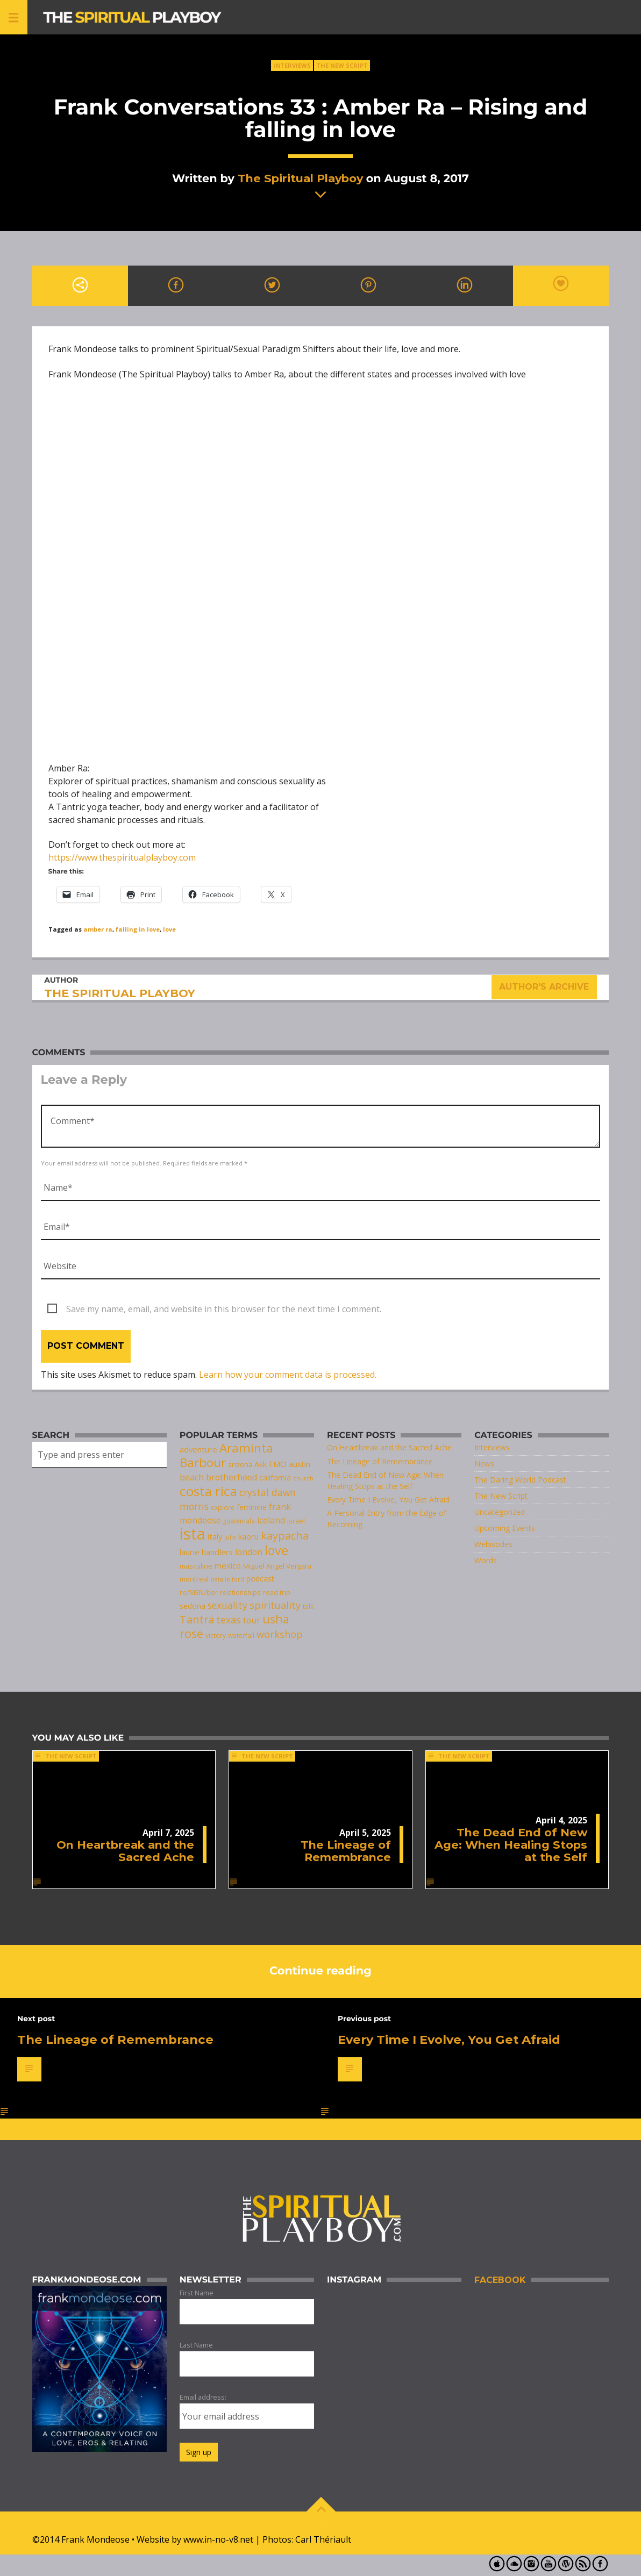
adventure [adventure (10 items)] (198, 1449)
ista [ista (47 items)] (192, 1533)
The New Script (342, 65)
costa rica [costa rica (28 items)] (208, 1491)
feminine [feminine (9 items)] (252, 1507)
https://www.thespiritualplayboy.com (122, 857)
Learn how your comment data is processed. (287, 1374)
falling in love (138, 929)
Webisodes (493, 1544)
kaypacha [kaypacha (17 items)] (285, 1535)
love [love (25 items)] (276, 1550)
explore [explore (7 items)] (222, 1507)
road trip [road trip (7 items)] (276, 1592)
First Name (196, 2293)
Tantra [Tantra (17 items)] (197, 1619)
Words (485, 1560)
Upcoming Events (504, 1528)
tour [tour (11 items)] (251, 1620)
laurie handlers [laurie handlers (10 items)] (206, 1552)
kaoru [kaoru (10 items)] (248, 1536)
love (169, 929)
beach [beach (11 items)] (192, 1477)
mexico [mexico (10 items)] (228, 1565)
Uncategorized (499, 1512)
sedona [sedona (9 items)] (192, 1606)
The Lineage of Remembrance (380, 1461)
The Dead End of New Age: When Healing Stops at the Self (511, 1845)
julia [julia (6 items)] (230, 1537)
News (484, 1463)
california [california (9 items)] (275, 1477)
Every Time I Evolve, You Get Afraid (388, 1499)
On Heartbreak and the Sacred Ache (389, 1447)
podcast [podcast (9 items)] (260, 1578)
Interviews (292, 65)
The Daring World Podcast (520, 1480)
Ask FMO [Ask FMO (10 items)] (270, 1463)
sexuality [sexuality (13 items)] (227, 1605)
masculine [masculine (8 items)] (196, 1566)
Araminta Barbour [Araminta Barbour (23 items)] (226, 1455)
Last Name (196, 2345)
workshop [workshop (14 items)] (280, 1634)
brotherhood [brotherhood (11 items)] (231, 1477)
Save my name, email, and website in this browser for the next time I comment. (223, 1309)
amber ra (97, 929)
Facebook (499, 2280)
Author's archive (544, 987)
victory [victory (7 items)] (215, 1635)
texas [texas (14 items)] (228, 1619)
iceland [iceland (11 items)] (271, 1520)
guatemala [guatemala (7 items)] (239, 1520)
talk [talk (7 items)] (308, 1606)
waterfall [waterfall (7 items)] (241, 1635)
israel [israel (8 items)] (296, 1521)
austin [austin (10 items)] (299, 1463)
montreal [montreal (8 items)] (194, 1579)
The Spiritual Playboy (300, 178)
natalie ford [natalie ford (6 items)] (227, 1579)
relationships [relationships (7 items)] (240, 1592)
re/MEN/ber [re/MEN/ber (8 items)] (199, 1592)
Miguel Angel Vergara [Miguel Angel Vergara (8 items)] (277, 1566)
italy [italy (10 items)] (215, 1536)
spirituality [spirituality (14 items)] (275, 1605)
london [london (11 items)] (248, 1552)
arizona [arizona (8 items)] (240, 1464)
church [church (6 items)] (303, 1478)
